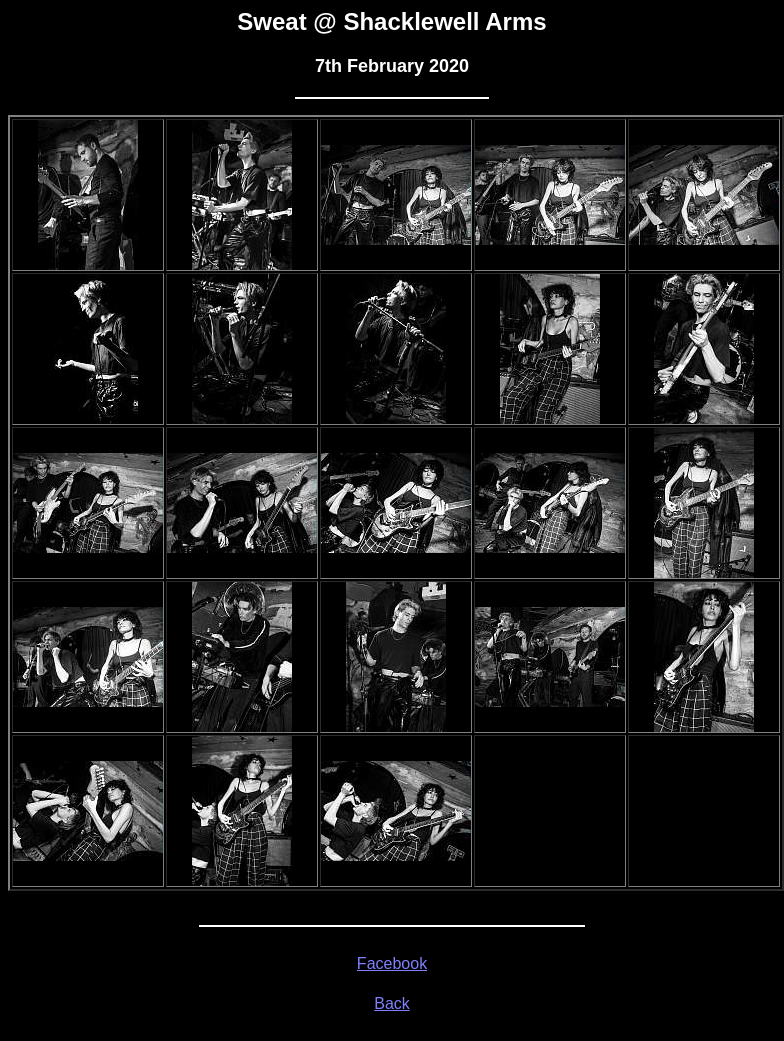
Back (392, 1003)
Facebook (392, 963)
